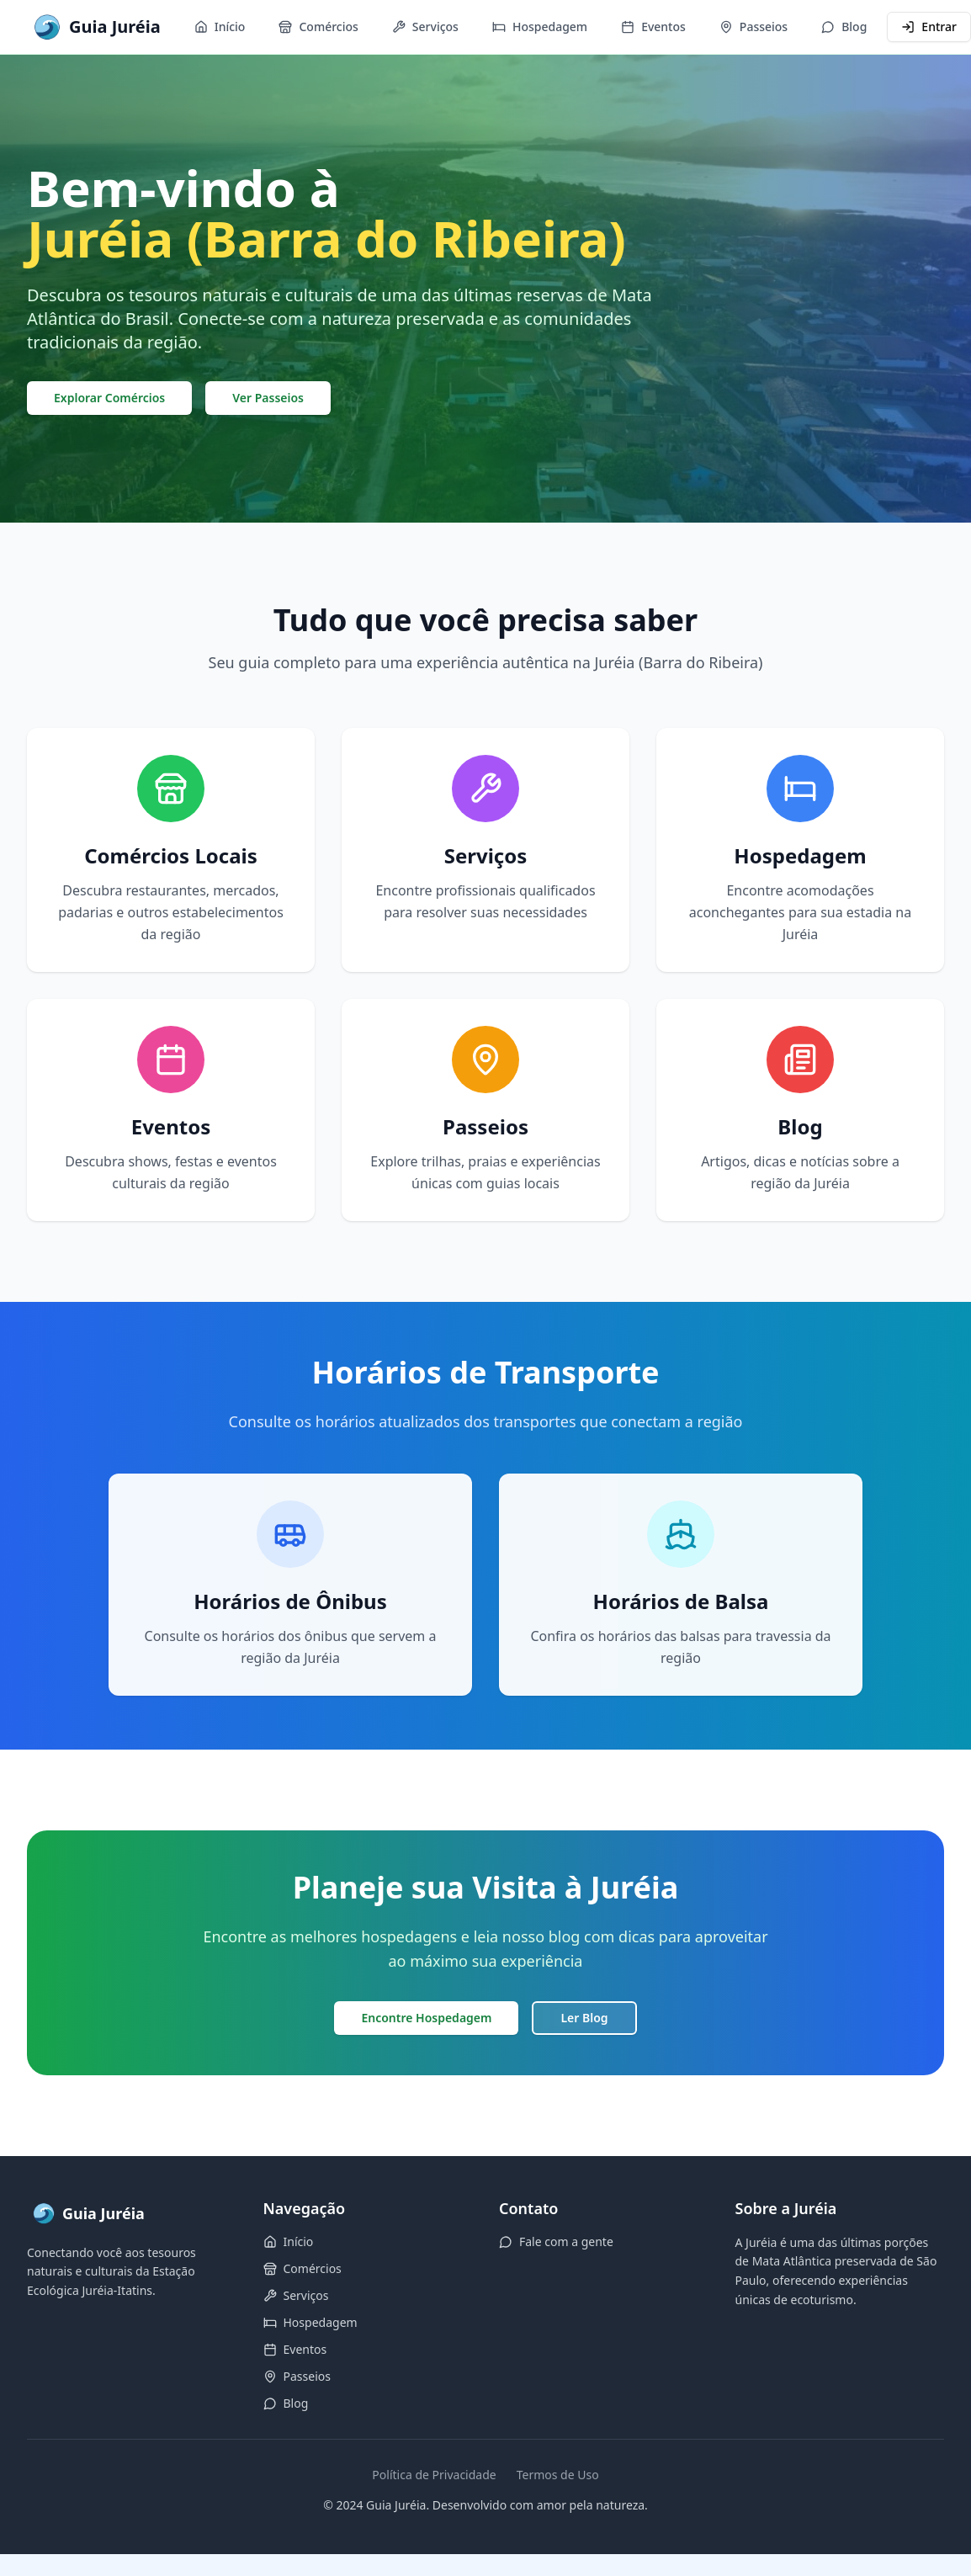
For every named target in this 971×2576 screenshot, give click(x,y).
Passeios (753, 27)
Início (220, 27)
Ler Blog (584, 2018)
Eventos (653, 27)
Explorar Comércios (109, 398)
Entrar (929, 27)
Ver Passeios (268, 398)
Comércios (318, 27)
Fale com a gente (556, 2241)
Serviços (425, 27)
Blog (844, 27)
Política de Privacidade (434, 2475)
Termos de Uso (558, 2475)
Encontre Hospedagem (426, 2018)
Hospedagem (539, 27)
